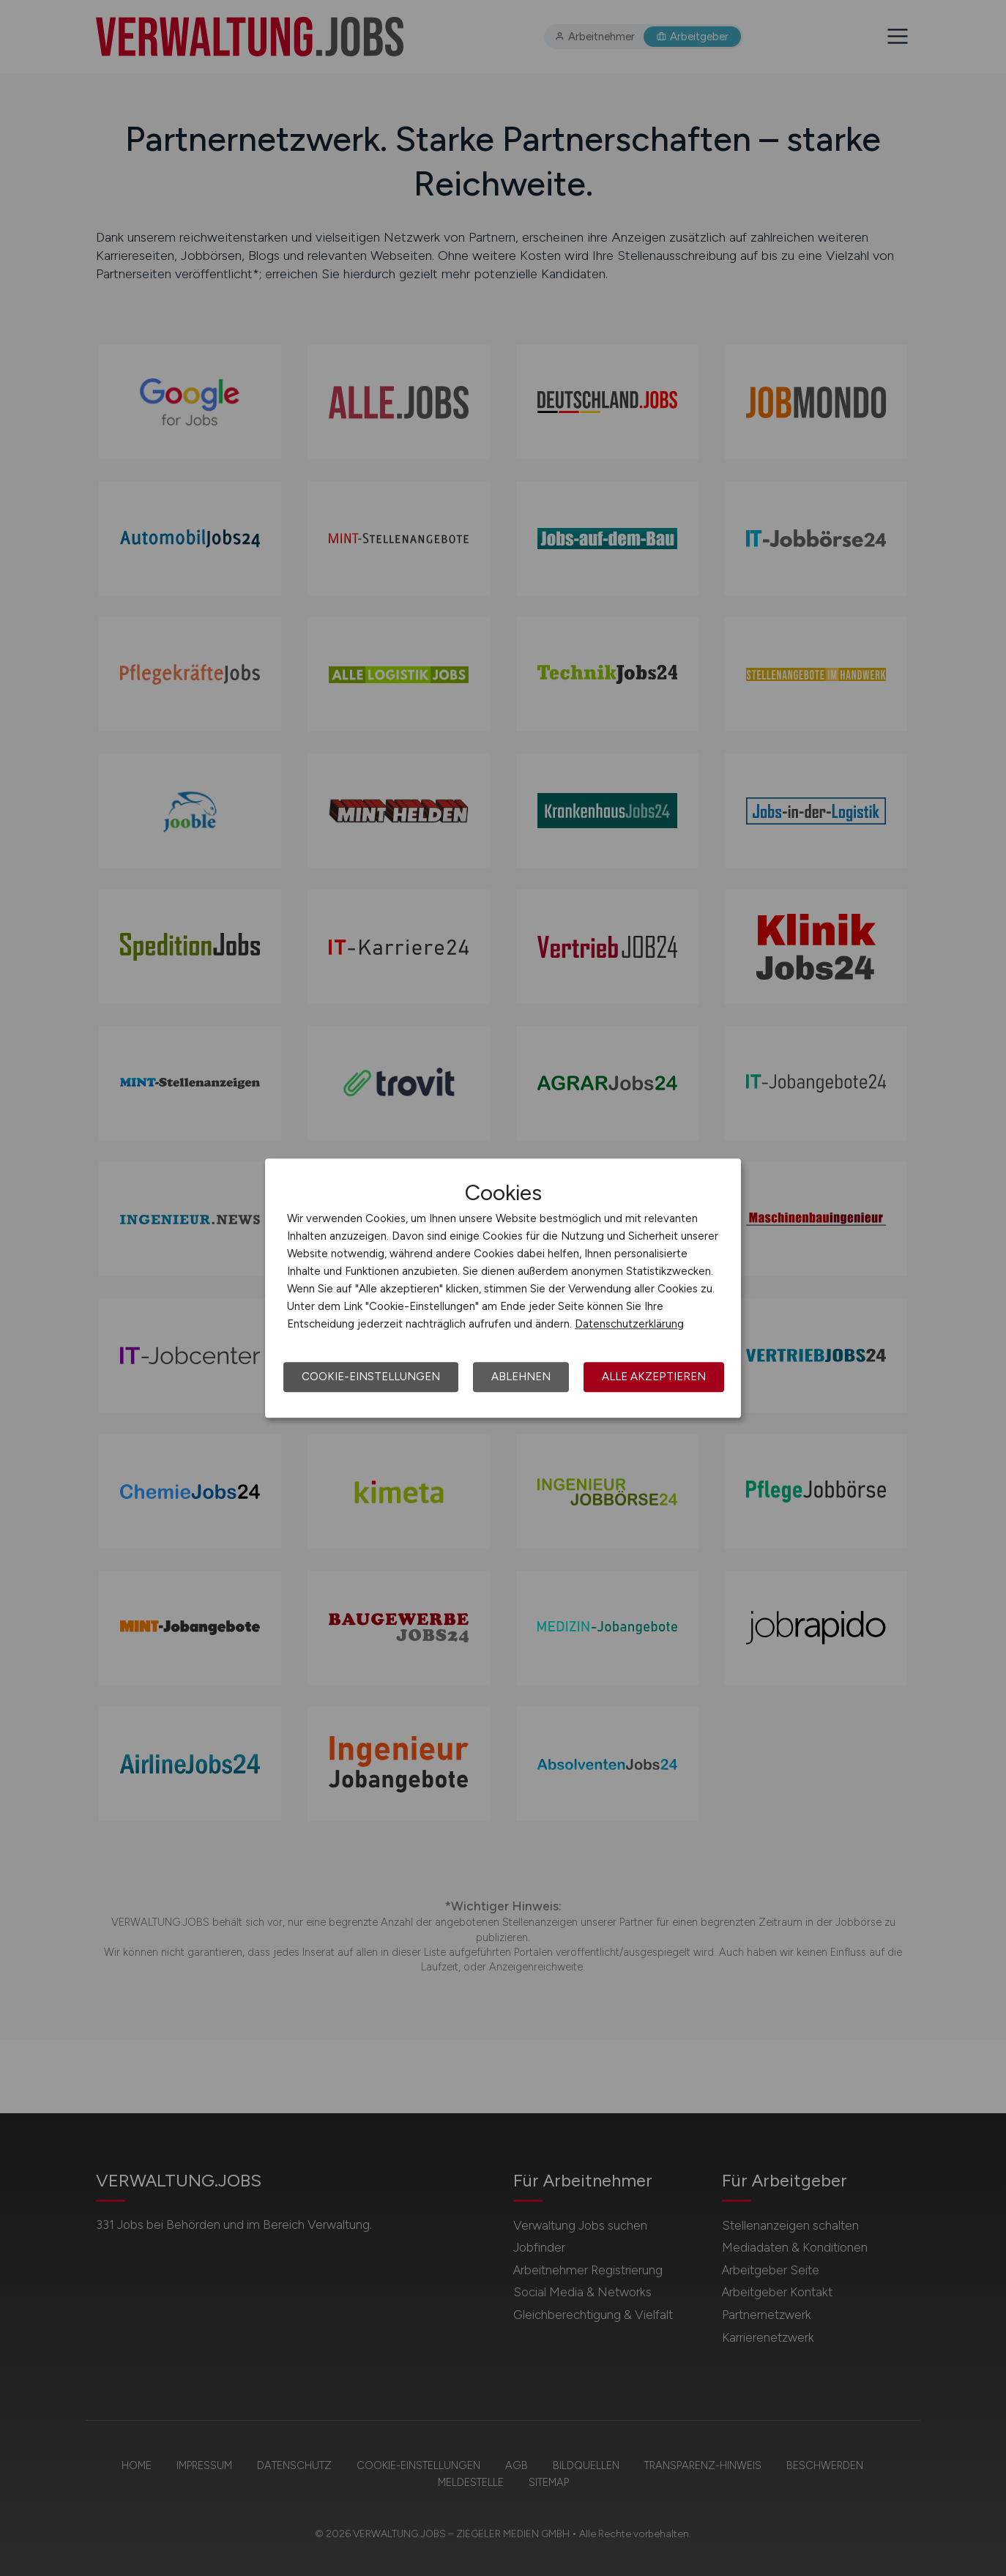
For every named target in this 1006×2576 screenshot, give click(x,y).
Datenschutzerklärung (629, 1323)
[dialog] (503, 1288)
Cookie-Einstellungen (371, 1376)
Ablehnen (521, 1376)
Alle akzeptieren (654, 1376)
